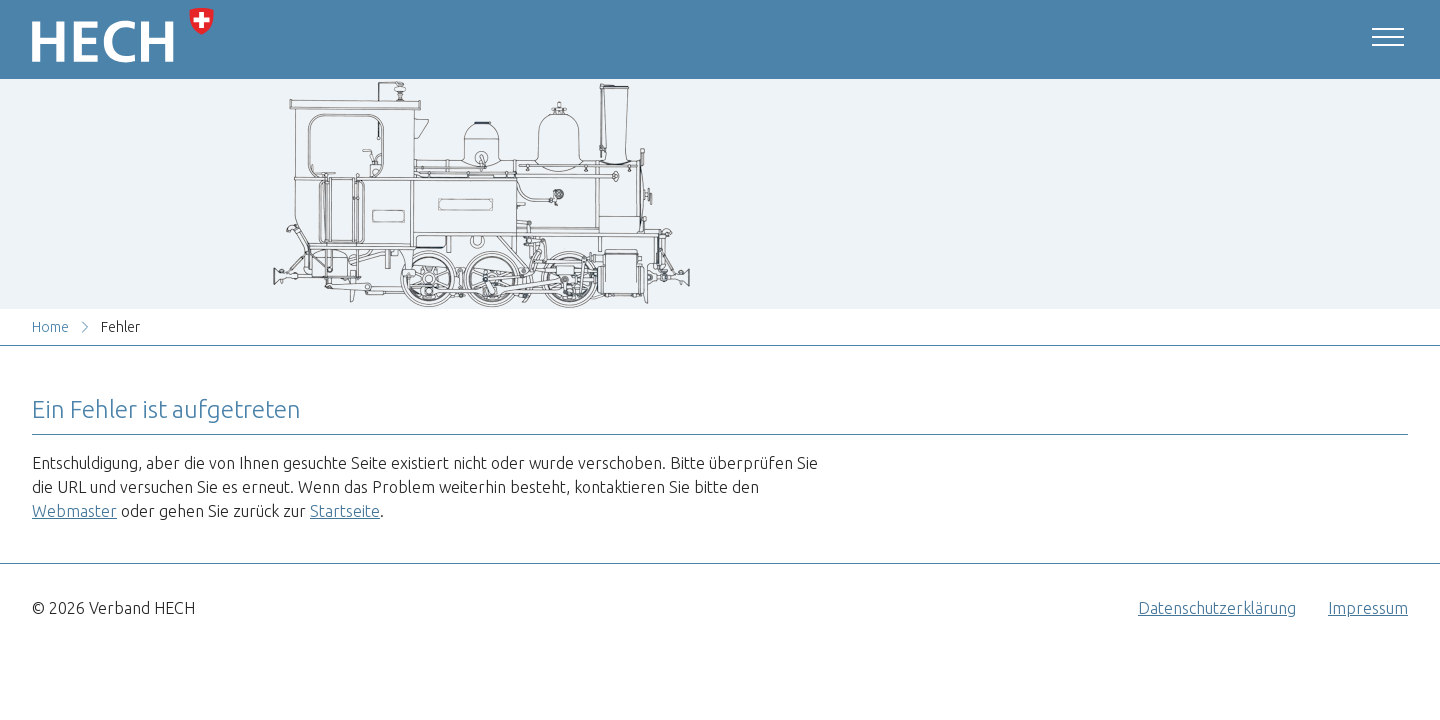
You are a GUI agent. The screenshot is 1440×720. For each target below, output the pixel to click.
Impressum (1368, 608)
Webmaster (74, 511)
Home (50, 327)
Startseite (345, 511)
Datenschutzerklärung (1217, 608)
